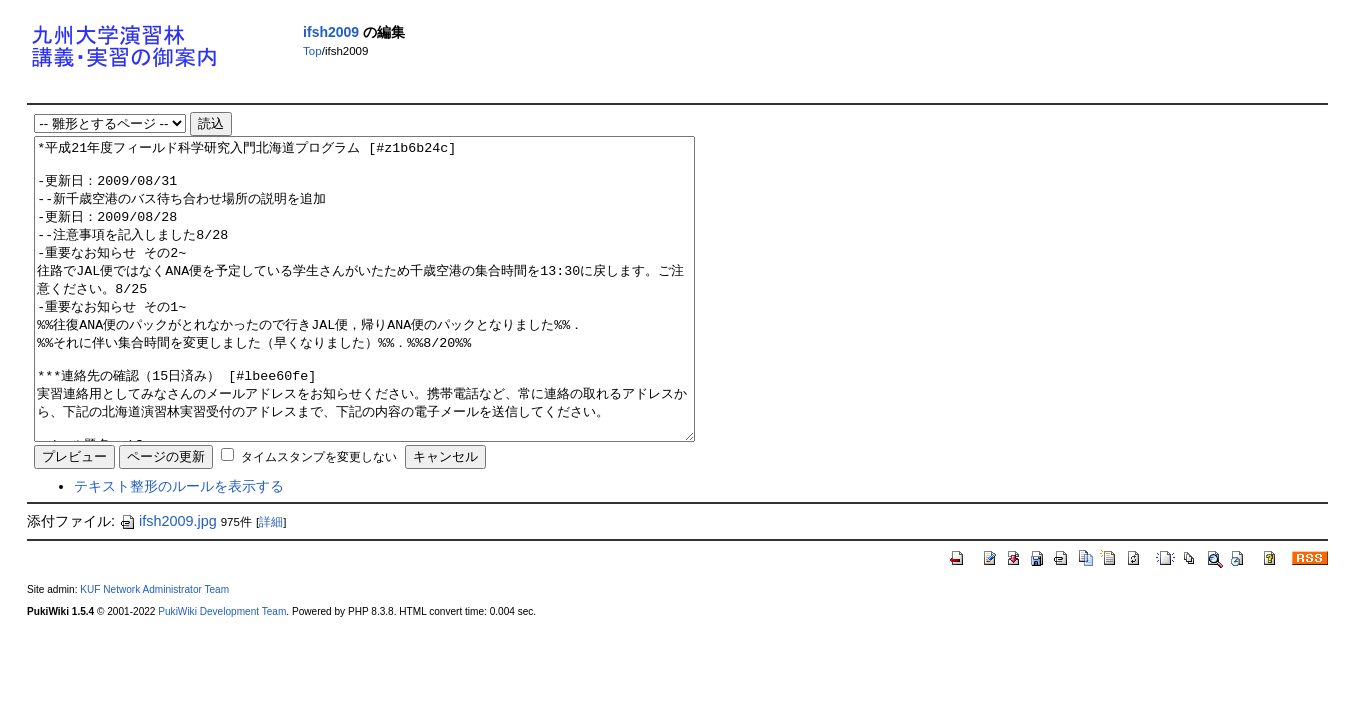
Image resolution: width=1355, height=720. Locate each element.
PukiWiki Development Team (222, 671)
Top (312, 51)
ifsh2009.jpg (168, 581)
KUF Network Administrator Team (154, 649)
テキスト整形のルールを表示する (179, 546)
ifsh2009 (331, 32)
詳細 (271, 582)
